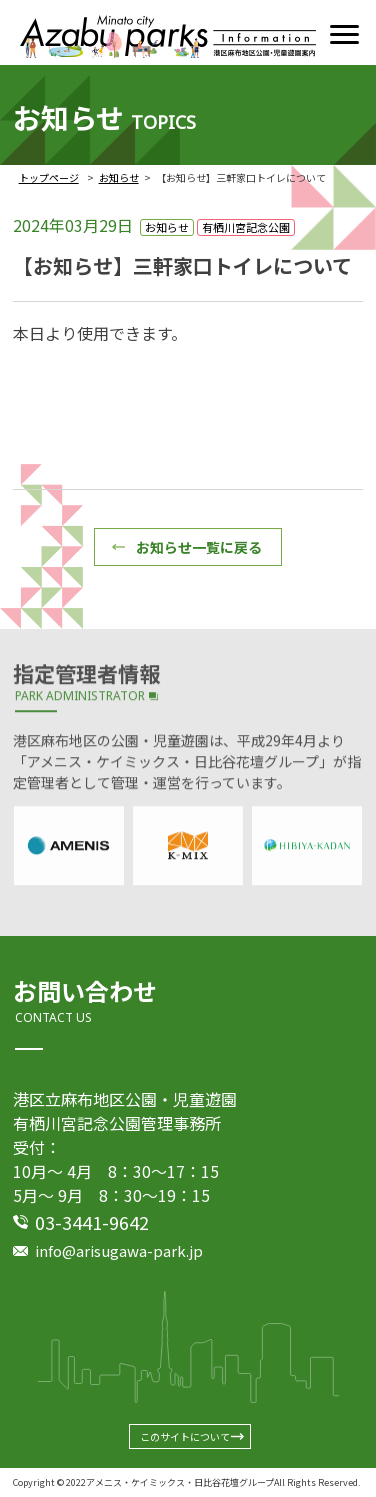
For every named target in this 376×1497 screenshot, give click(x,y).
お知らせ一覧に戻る (199, 547)
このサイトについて (185, 1436)
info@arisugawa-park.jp (119, 1250)
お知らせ (119, 177)
